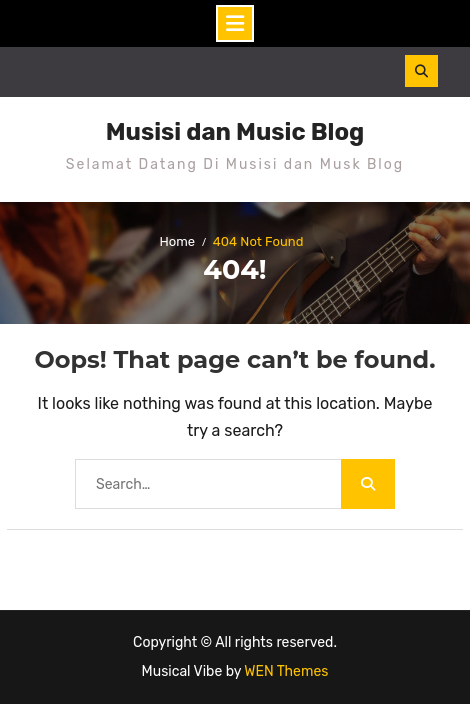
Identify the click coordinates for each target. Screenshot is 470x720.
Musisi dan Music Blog (235, 132)
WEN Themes (286, 671)
